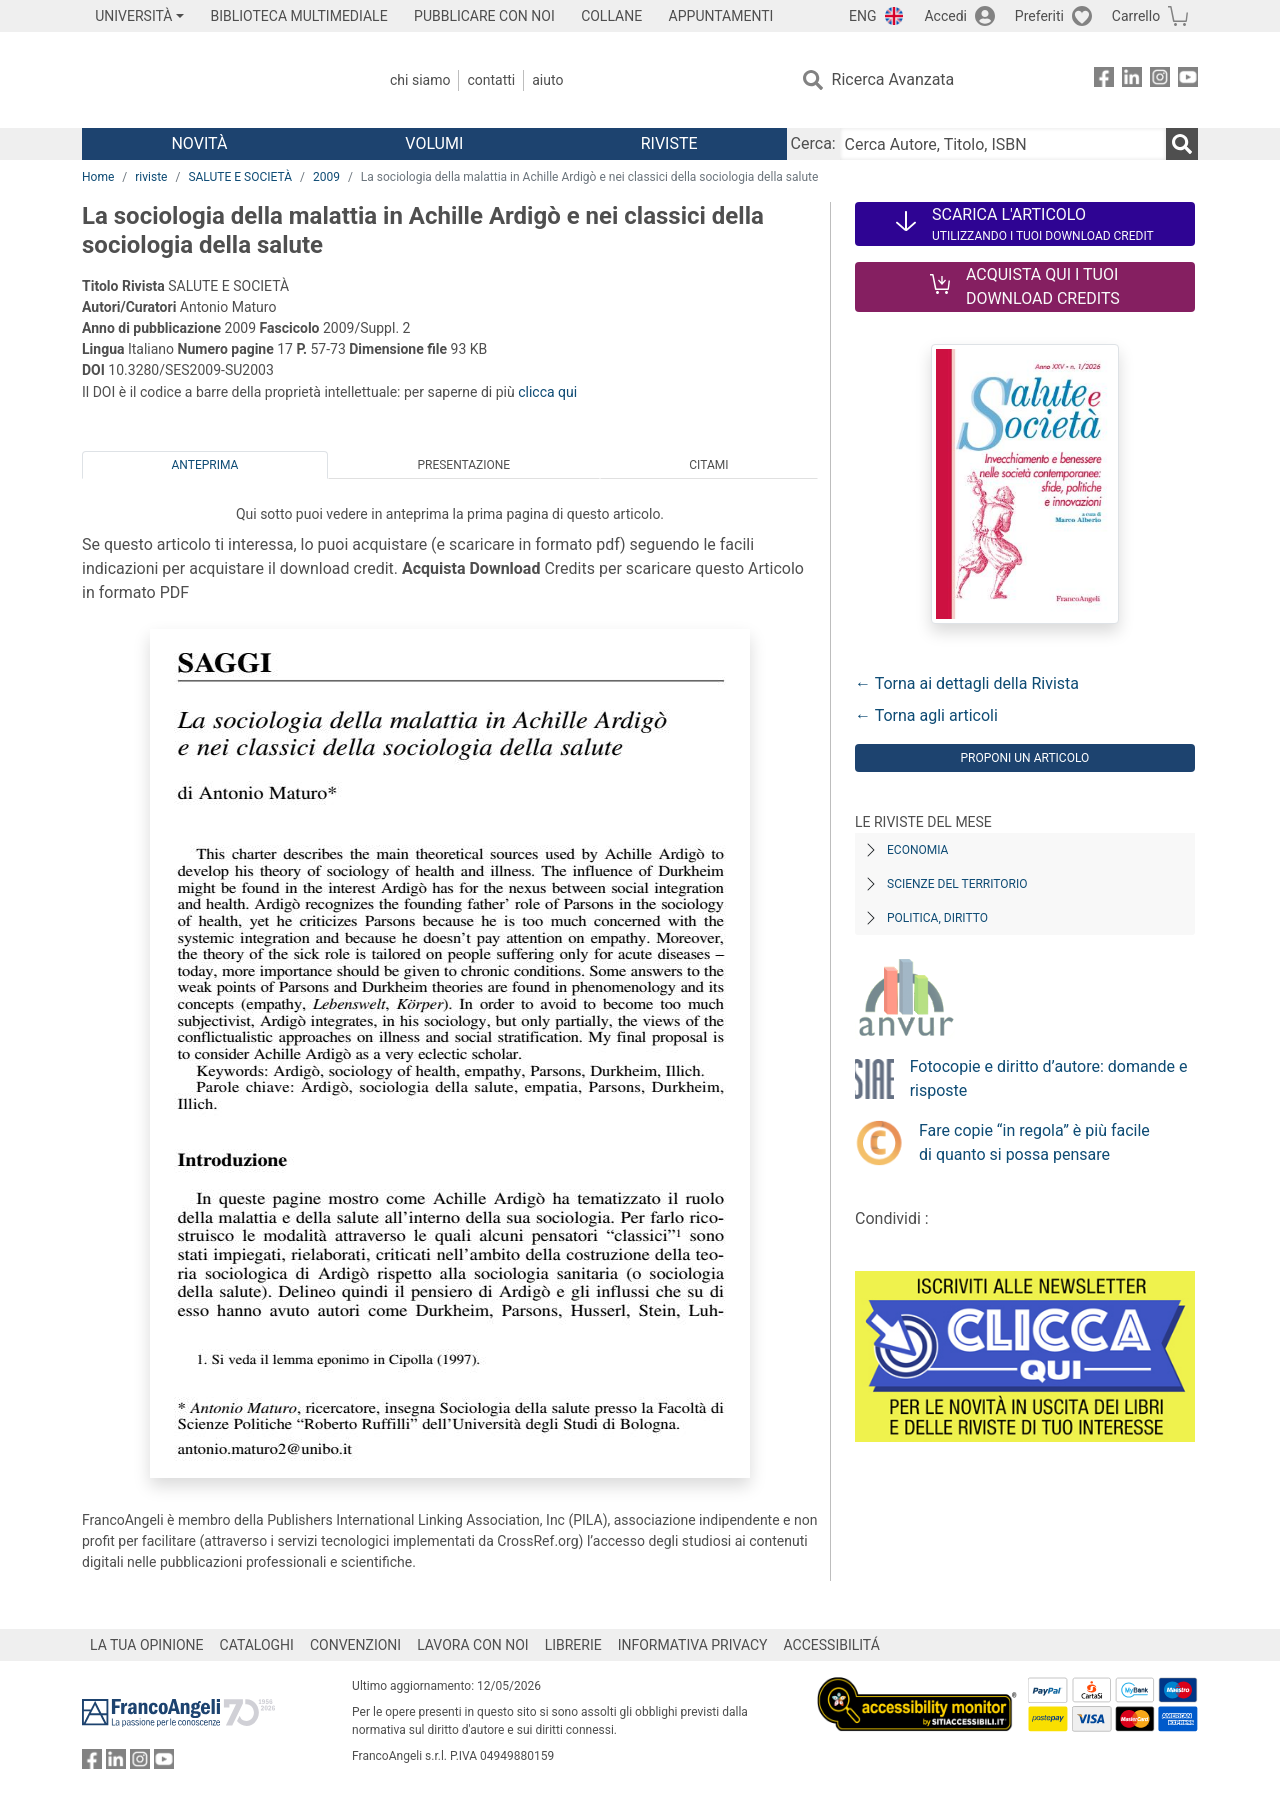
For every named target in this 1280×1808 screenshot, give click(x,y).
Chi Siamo (420, 80)
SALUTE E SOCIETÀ (240, 177)
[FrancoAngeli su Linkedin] (1132, 80)
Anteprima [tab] (205, 465)
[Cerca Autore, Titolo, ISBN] (1003, 144)
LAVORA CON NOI (473, 1645)
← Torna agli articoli (926, 715)
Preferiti (1039, 16)
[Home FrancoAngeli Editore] (214, 80)
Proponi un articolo (1024, 758)
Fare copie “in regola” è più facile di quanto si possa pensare (1034, 1142)
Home (98, 177)
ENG (862, 16)
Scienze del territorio (957, 884)
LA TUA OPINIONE (147, 1645)
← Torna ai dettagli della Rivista (967, 683)
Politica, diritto (937, 918)
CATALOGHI (257, 1645)
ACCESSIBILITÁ (832, 1645)
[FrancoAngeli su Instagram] (1160, 80)
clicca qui (547, 392)
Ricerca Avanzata (893, 79)
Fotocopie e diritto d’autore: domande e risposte (1049, 1078)
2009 (326, 177)
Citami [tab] (708, 465)
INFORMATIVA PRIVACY (693, 1645)
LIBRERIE (573, 1645)
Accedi (945, 16)
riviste (151, 177)
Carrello (1136, 16)
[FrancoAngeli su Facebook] (1104, 80)
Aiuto (547, 80)
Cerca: (813, 143)
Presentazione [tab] (463, 465)
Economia (917, 850)
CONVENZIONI (355, 1645)
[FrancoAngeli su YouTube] (1188, 80)
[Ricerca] (1182, 144)
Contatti (491, 80)
